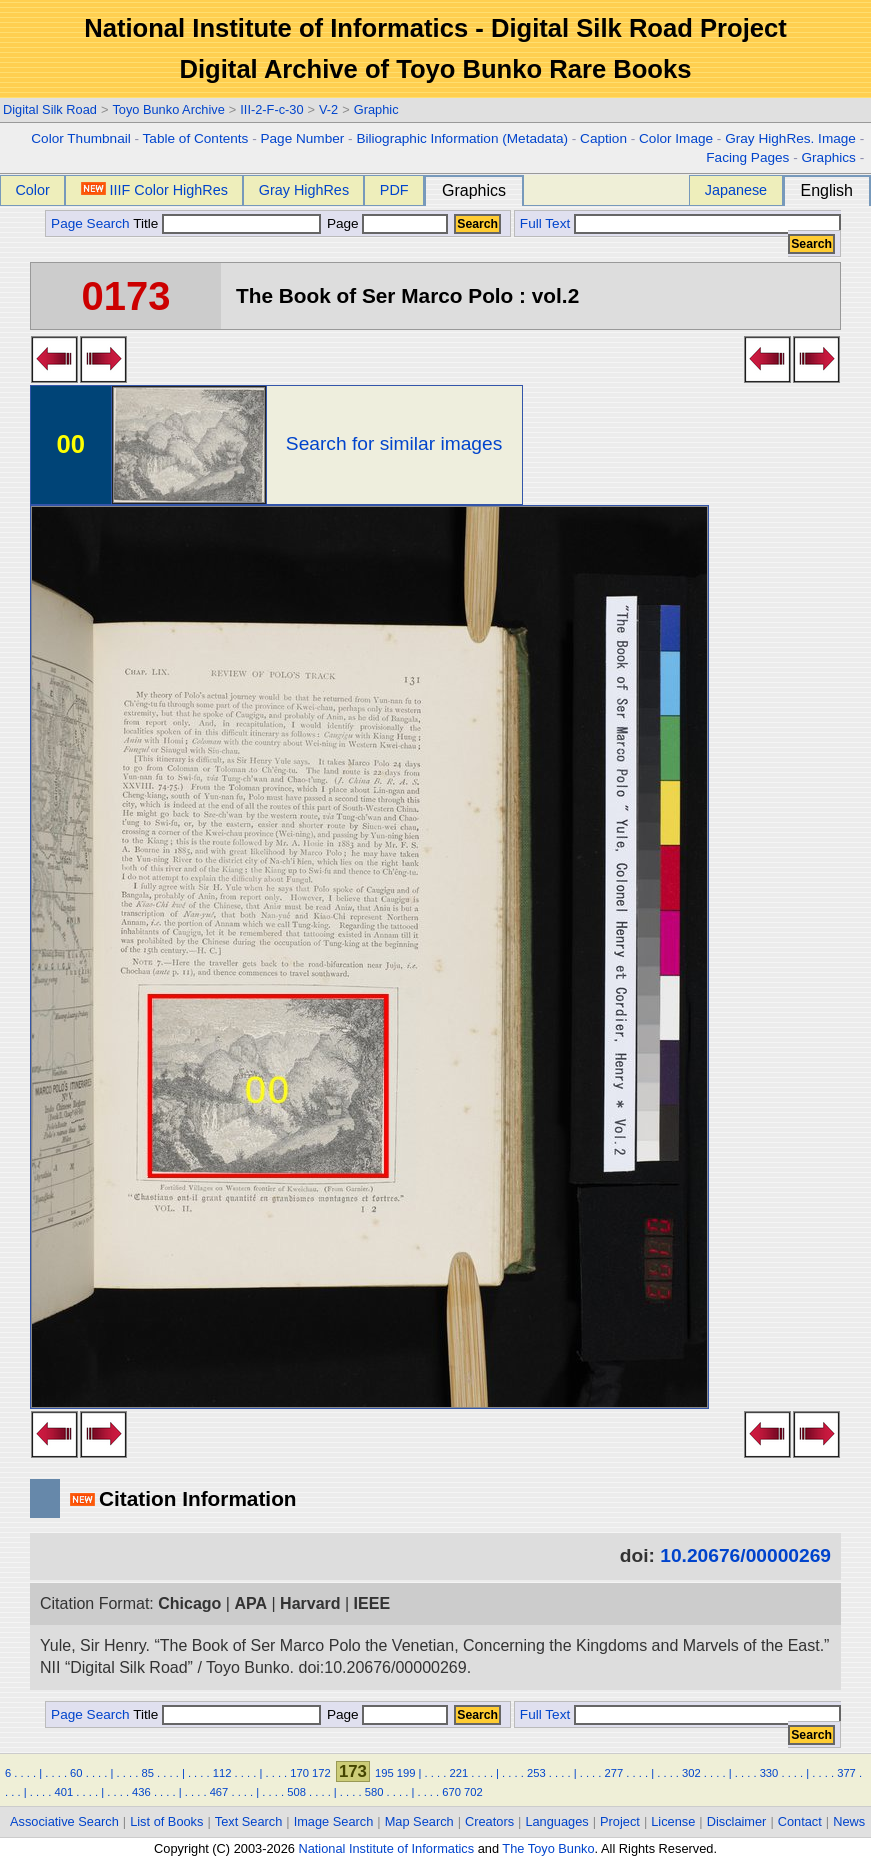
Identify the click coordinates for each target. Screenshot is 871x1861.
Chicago (189, 1603)
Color (32, 190)
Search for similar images (394, 443)
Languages (556, 1821)
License (673, 1821)
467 (219, 1792)
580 (374, 1792)
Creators (489, 1821)
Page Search (90, 223)
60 (76, 1773)
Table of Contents (196, 138)
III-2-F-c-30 (271, 109)
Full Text (545, 223)
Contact (800, 1821)
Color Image (676, 138)
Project (620, 1821)
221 (458, 1773)
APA (250, 1603)
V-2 (328, 109)
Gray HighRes (304, 190)
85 (147, 1773)
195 (384, 1773)
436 (141, 1792)
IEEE (372, 1603)
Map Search (419, 1821)
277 (614, 1773)
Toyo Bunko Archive (168, 109)
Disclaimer (737, 1821)
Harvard (310, 1603)
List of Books (166, 1821)
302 (691, 1773)
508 (296, 1792)
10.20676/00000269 (745, 1555)
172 (321, 1773)
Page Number (302, 138)
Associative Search (64, 1821)
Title (227, 223)
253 (536, 1773)
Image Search (334, 1821)
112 (222, 1773)
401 (64, 1792)
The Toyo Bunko (548, 1848)
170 (299, 1773)
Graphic (376, 109)
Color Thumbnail (80, 138)
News (849, 1821)
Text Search (249, 1821)
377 (846, 1773)
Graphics (828, 157)
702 (473, 1792)
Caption (603, 138)
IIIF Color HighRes (154, 190)
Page (385, 223)
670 (451, 1792)
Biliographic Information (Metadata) (462, 138)
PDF (394, 190)
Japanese (736, 190)
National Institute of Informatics (386, 1848)
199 (406, 1773)
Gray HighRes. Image (790, 138)
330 (769, 1773)
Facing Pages (747, 157)
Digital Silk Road (50, 109)
